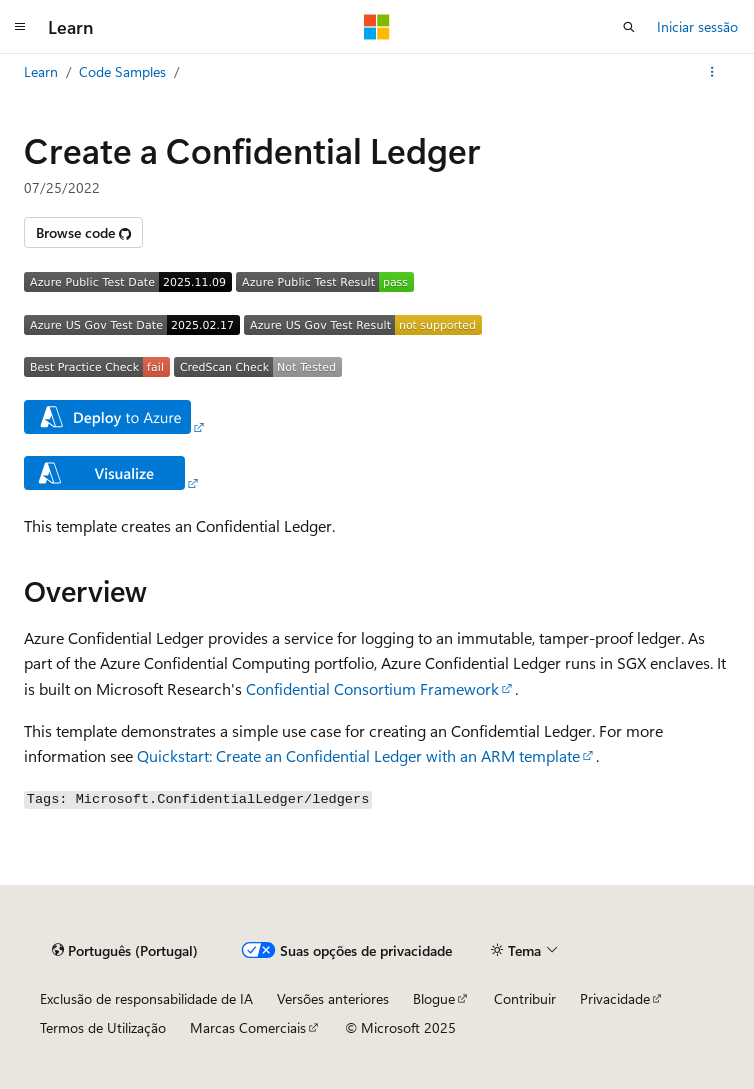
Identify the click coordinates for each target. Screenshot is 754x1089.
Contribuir (525, 998)
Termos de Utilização (103, 1027)
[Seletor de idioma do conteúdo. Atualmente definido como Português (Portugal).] (125, 950)
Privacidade (615, 998)
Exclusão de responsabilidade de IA (146, 998)
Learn (41, 71)
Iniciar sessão (697, 26)
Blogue (434, 998)
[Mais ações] (712, 72)
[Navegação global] (20, 27)
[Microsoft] (377, 27)
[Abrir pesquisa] (629, 27)
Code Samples (122, 71)
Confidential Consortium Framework (372, 688)
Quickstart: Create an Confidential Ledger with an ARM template (358, 755)
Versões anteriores (333, 998)
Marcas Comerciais (248, 1027)
